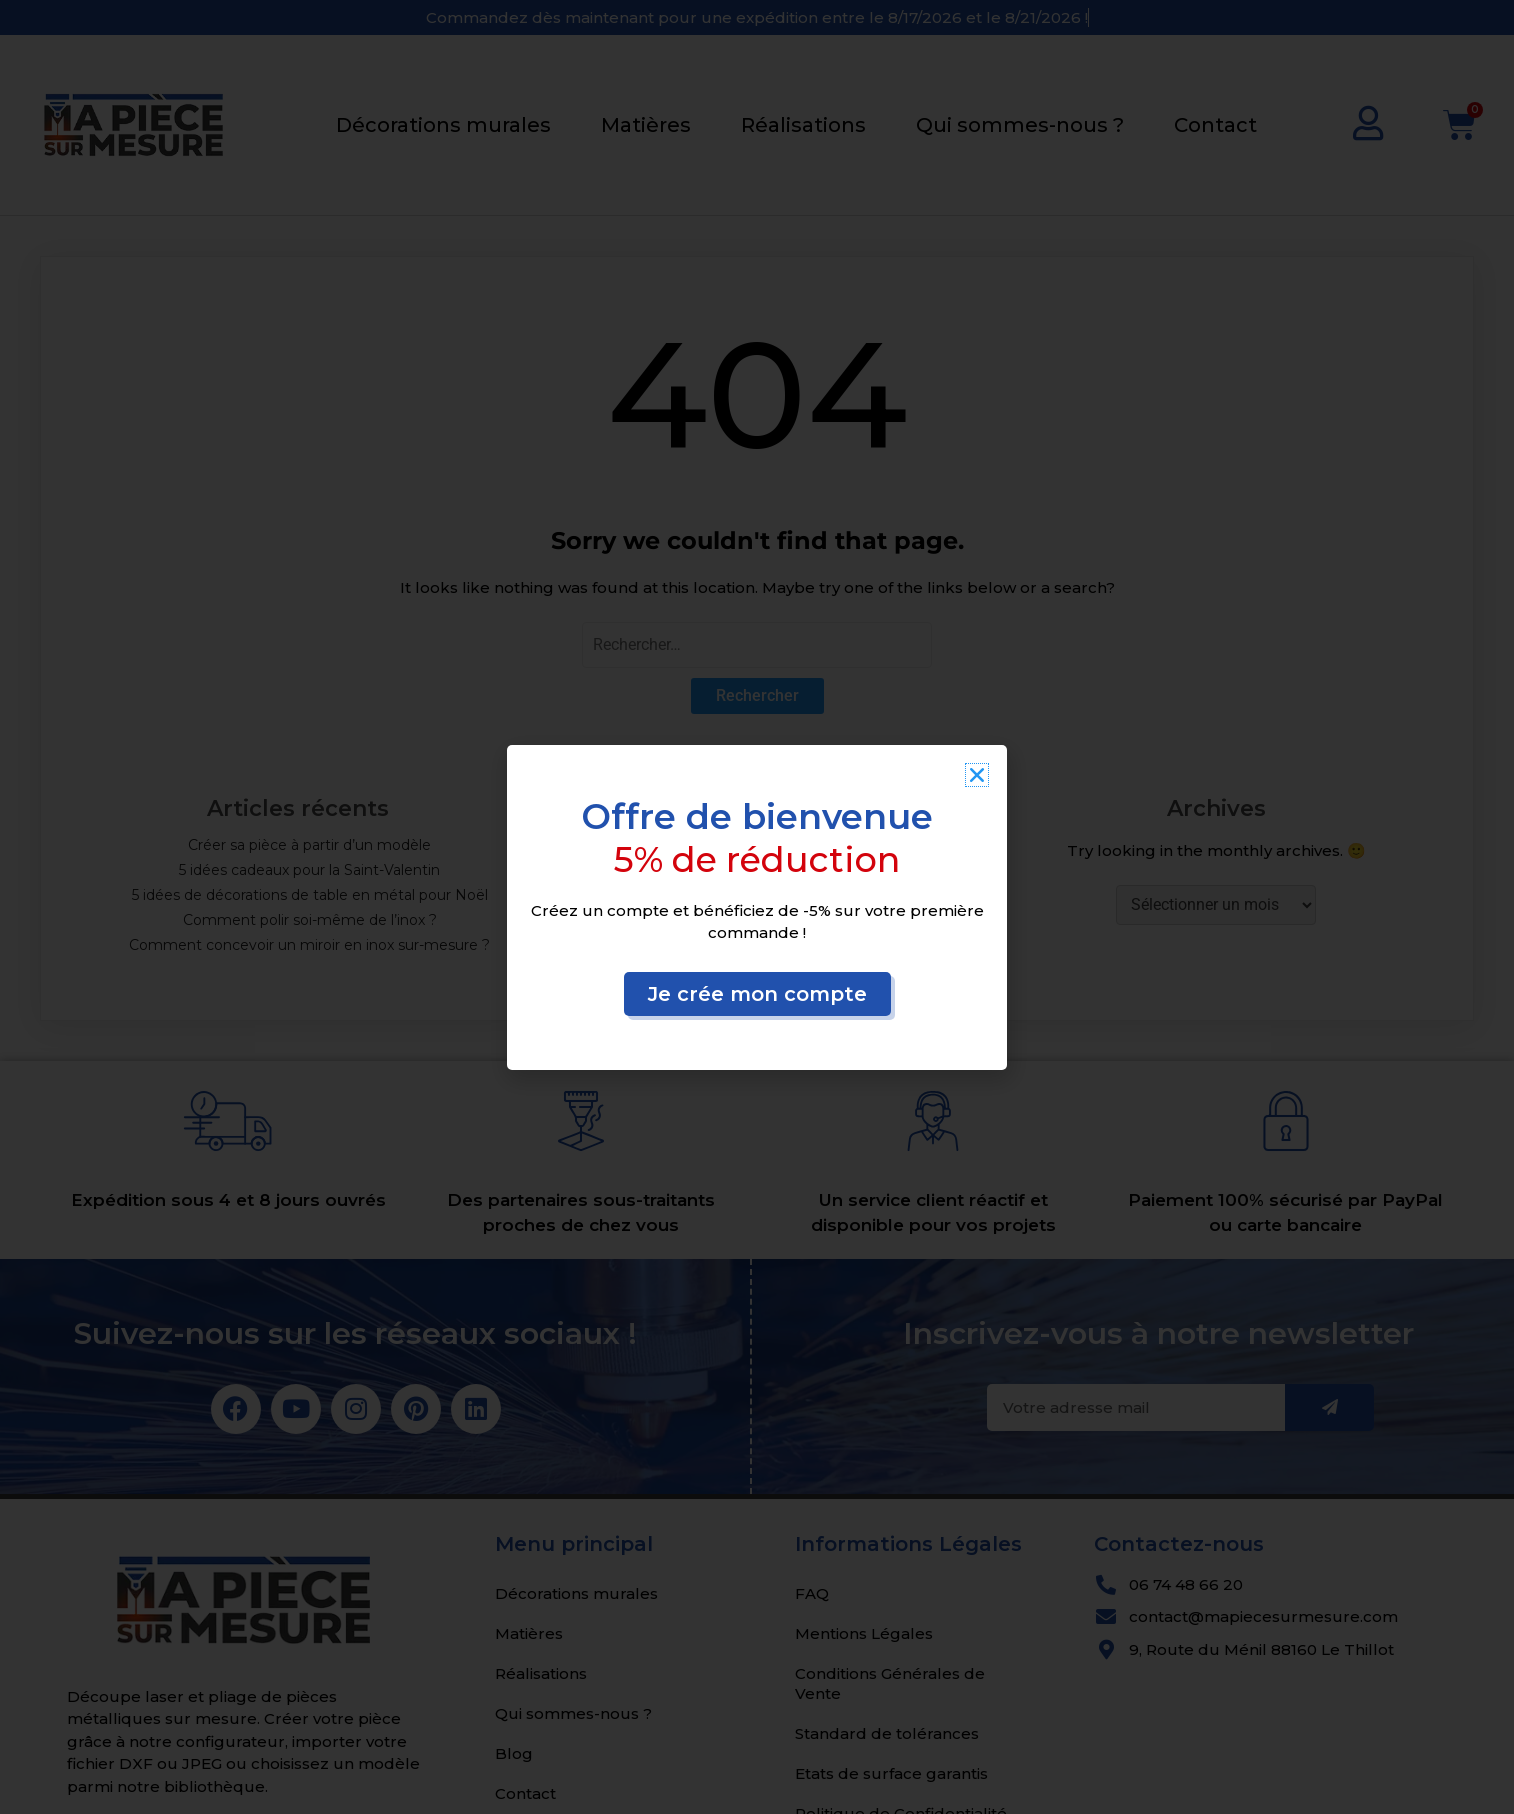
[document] (757, 907)
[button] (977, 775)
